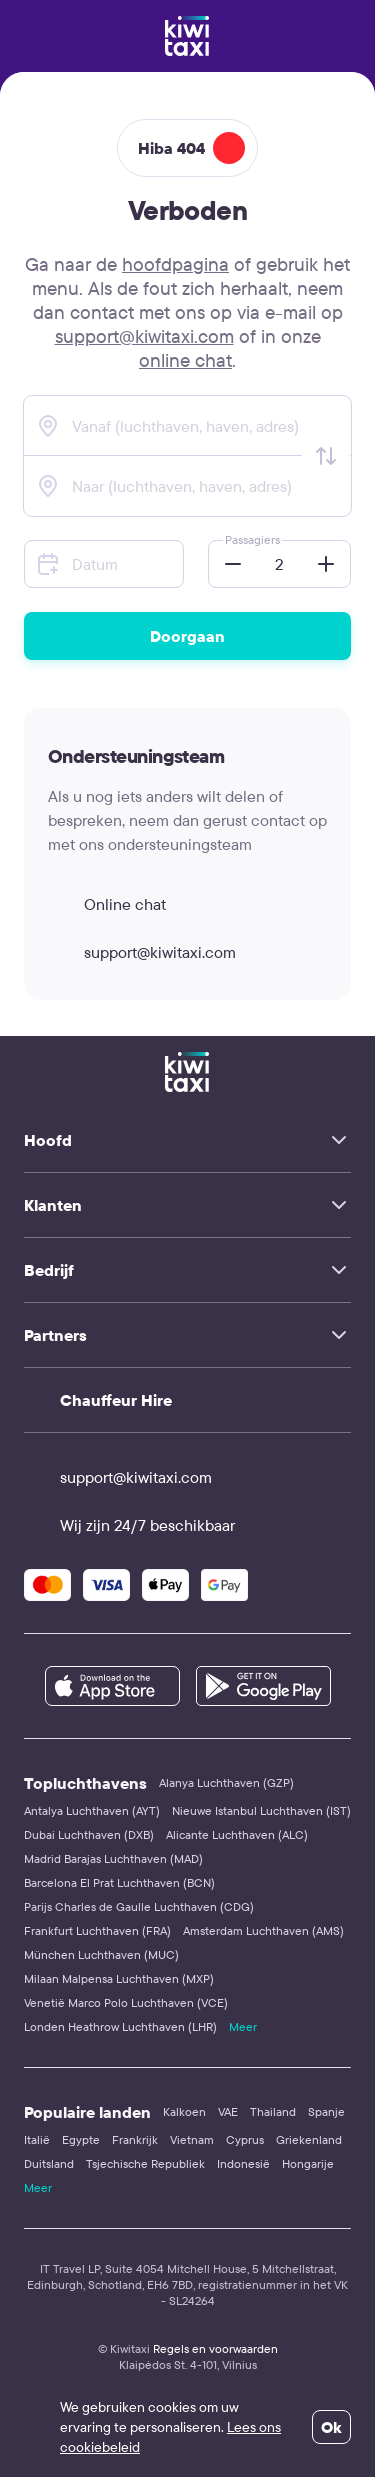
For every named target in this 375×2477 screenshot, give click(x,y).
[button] (227, 564)
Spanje (326, 2111)
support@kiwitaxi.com (144, 336)
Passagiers (252, 539)
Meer (243, 2026)
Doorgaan (187, 636)
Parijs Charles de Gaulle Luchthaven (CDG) (139, 1906)
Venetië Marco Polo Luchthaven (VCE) (126, 2002)
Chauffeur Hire (116, 1400)
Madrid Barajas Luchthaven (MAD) (113, 1858)
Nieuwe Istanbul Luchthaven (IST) (261, 1810)
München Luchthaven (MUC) (101, 1954)
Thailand (273, 2111)
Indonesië (243, 2163)
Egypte (81, 2139)
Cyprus (245, 2139)
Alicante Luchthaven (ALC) (237, 1834)
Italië (37, 2139)
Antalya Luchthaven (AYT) (92, 1810)
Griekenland (309, 2139)
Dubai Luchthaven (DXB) (89, 1834)
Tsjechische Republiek (145, 2163)
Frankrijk (135, 2139)
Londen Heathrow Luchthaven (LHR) (120, 2026)
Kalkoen (184, 2111)
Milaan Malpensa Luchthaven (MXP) (119, 1978)
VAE (228, 2111)
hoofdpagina (175, 264)
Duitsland (49, 2163)
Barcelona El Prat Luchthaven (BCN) (119, 1882)
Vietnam (192, 2139)
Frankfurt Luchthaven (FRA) (97, 1930)
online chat (185, 360)
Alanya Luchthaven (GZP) (226, 1782)
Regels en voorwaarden (215, 2348)
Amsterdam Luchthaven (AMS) (263, 1930)
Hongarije (308, 2163)
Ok (331, 2427)
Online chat (107, 904)
